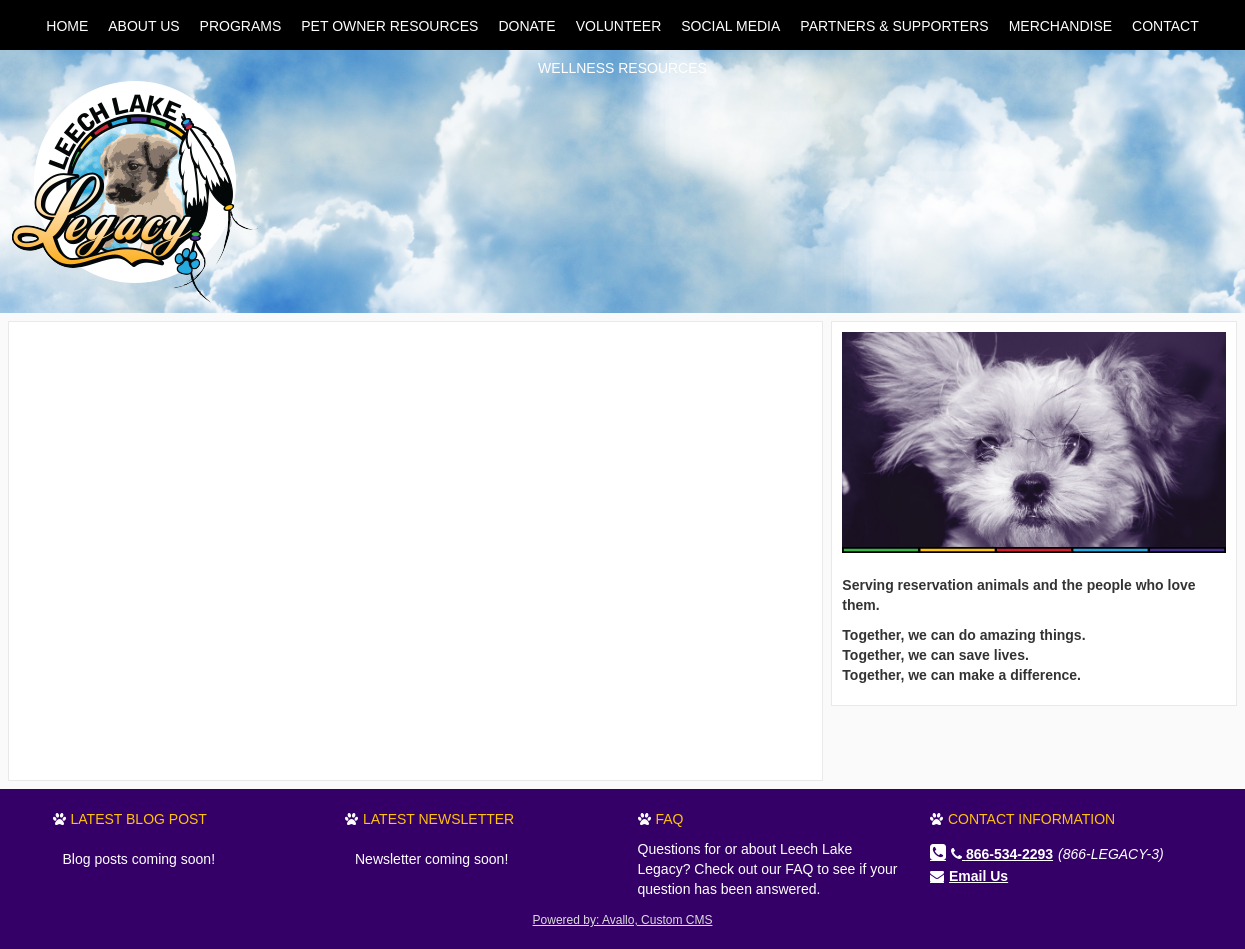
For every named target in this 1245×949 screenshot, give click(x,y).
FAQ (670, 819)
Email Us (978, 876)
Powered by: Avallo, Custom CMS (623, 920)
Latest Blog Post (139, 819)
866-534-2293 (1002, 854)
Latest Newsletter (438, 819)
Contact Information (1031, 819)
